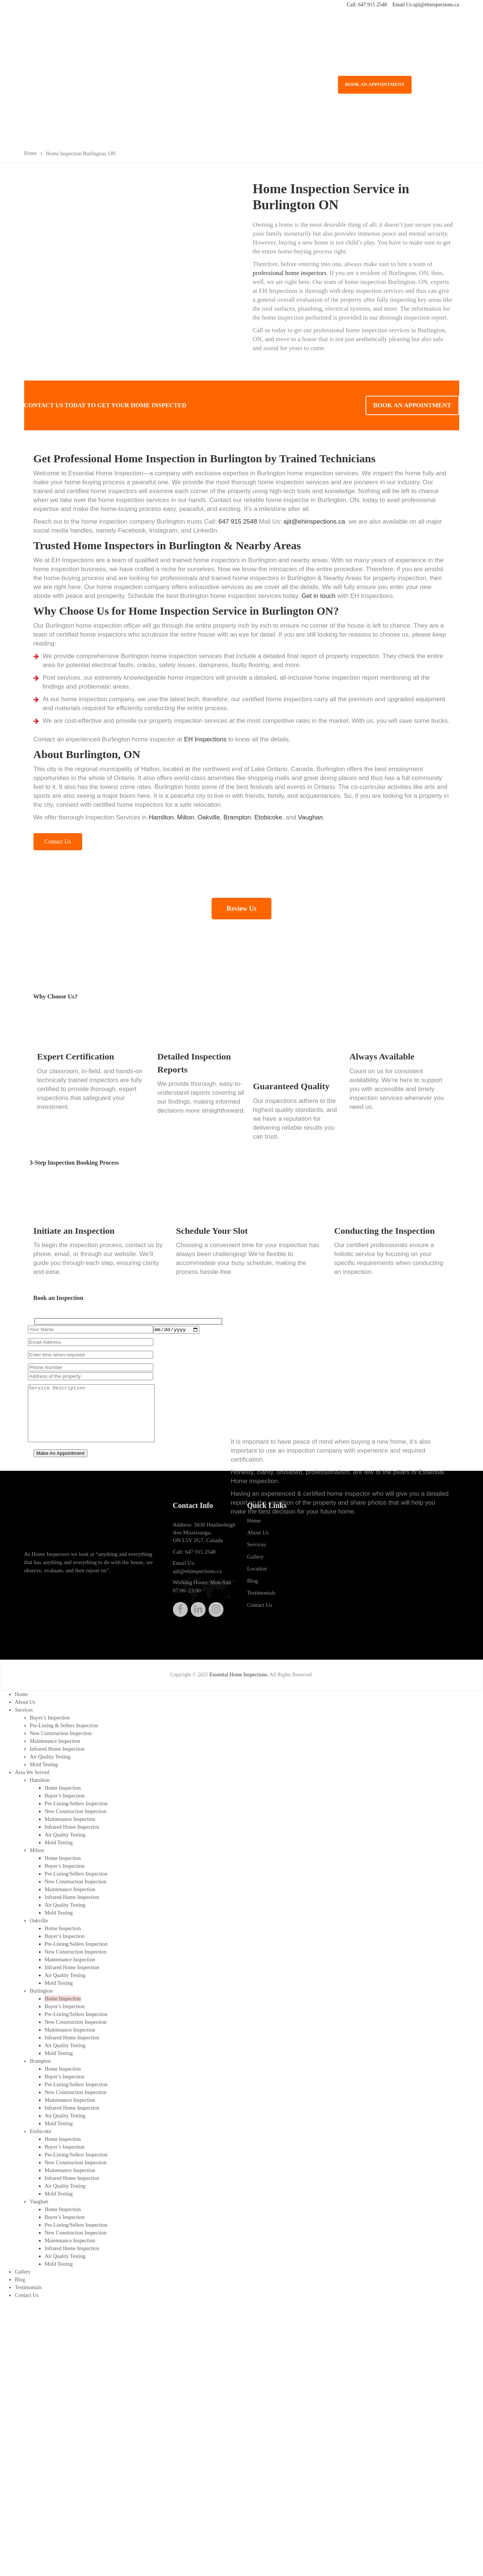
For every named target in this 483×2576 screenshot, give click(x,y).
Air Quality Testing (50, 1758)
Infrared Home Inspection (57, 1751)
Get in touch (319, 595)
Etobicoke (268, 817)
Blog (252, 1586)
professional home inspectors (289, 272)
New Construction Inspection (60, 1736)
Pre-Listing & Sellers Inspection (63, 1729)
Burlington (41, 1981)
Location (257, 1574)
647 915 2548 (372, 4)
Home (254, 1526)
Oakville (208, 817)
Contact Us (259, 1610)
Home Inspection (62, 1788)
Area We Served (32, 1773)
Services (256, 1550)
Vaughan (310, 817)
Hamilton (161, 817)
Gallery (255, 1562)
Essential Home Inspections (238, 1680)
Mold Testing (44, 1766)
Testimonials (261, 1598)
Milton (185, 817)
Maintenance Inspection (55, 1744)
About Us (258, 1538)
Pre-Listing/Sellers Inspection (76, 1803)
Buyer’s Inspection (49, 1721)
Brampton (237, 817)
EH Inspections (205, 739)
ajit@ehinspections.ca (436, 4)
